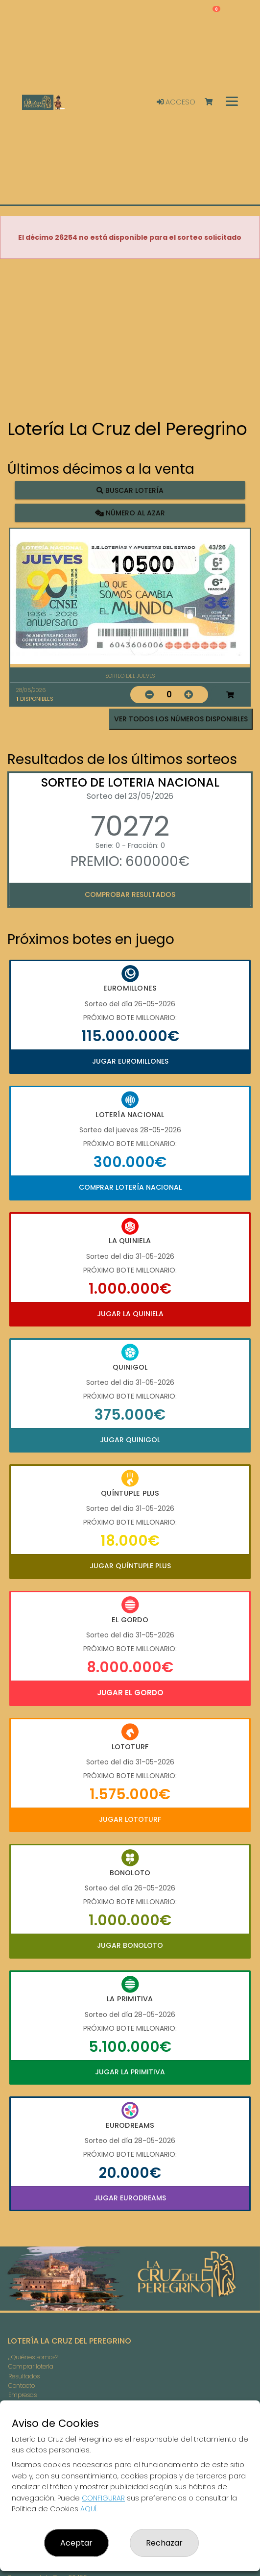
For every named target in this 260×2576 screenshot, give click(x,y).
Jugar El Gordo (130, 1692)
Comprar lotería (30, 2366)
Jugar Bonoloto (130, 1945)
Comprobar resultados (130, 894)
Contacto (21, 2385)
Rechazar (164, 2543)
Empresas (22, 2395)
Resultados (24, 2376)
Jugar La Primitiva (130, 2072)
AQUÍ (88, 2509)
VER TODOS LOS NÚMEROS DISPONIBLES (181, 719)
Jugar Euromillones (130, 1061)
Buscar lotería (130, 490)
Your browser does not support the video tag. (130, 340)
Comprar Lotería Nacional (130, 1187)
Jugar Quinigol (130, 1440)
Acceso (176, 102)
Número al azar (130, 512)
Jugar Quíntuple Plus (130, 1566)
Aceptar (76, 2543)
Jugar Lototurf (130, 1819)
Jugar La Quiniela (130, 1314)
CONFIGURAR (103, 2498)
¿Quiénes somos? (33, 2357)
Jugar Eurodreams (130, 2198)
